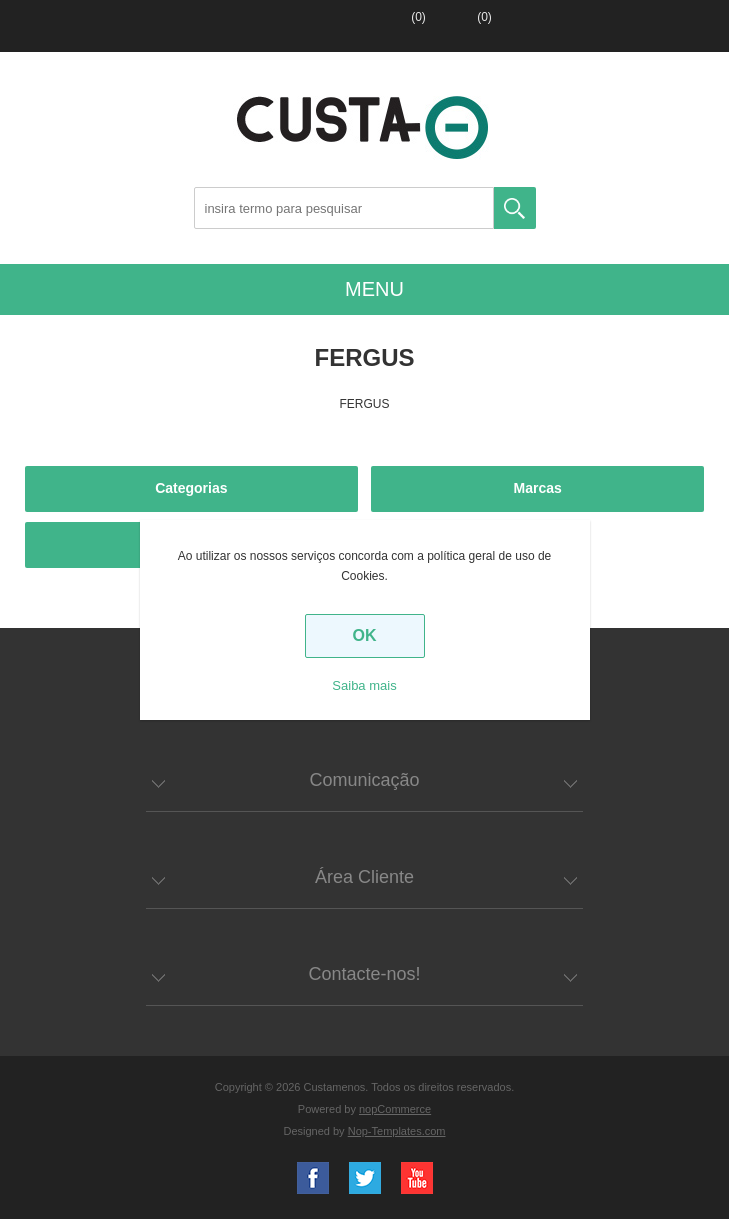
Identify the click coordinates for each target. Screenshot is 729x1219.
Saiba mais (364, 685)
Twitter (365, 1178)
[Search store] (344, 208)
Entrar (332, 26)
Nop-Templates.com (397, 1131)
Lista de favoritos (394, 26)
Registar (270, 26)
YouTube (417, 1178)
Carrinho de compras (458, 26)
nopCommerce (395, 1109)
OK (365, 635)
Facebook (313, 1178)
